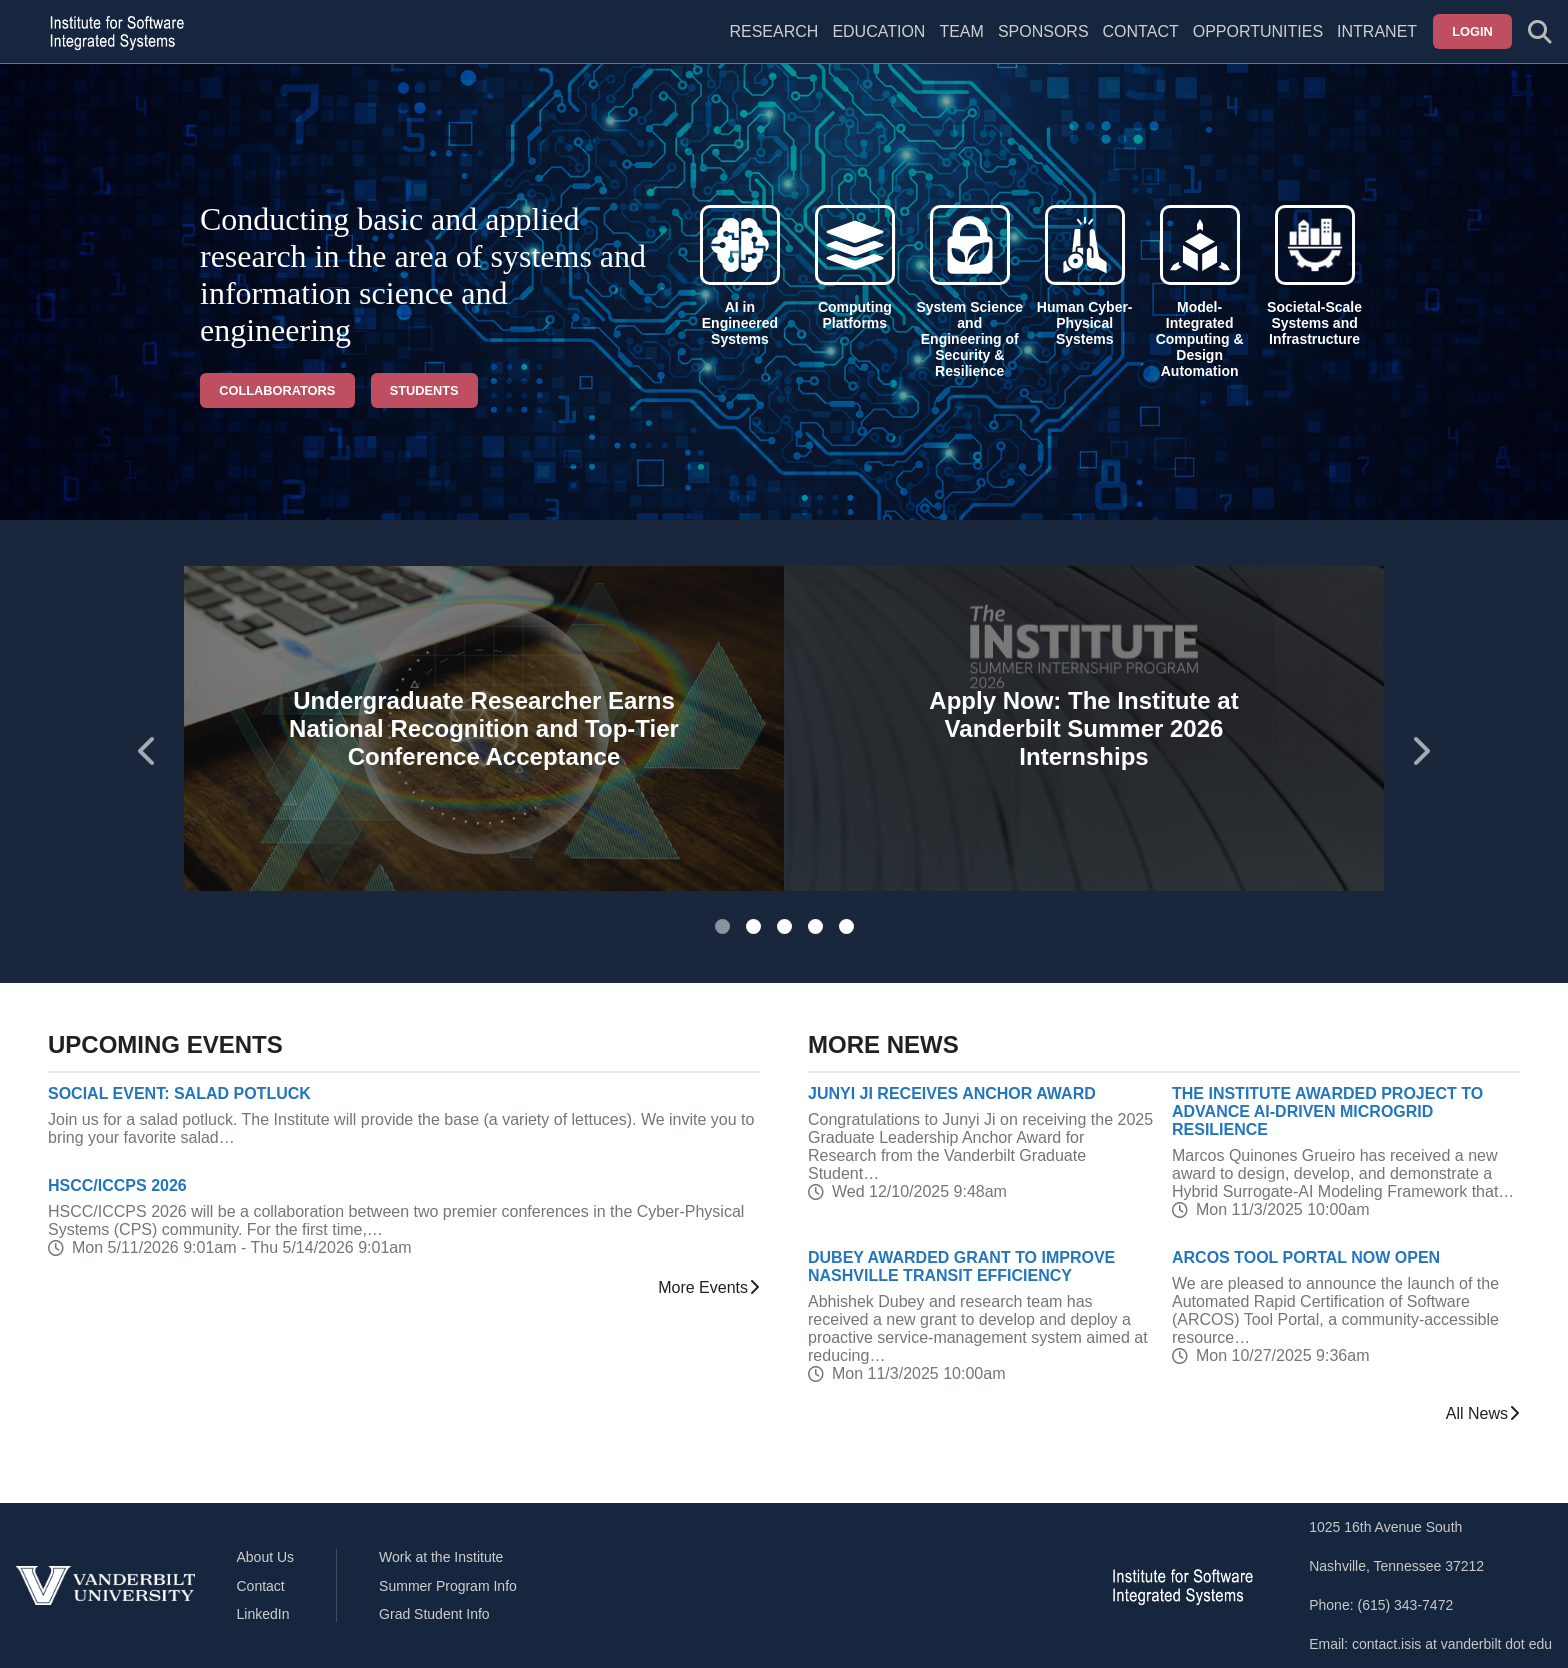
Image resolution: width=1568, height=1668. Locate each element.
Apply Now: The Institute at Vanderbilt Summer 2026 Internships (1083, 728)
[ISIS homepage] (112, 32)
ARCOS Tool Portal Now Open (1306, 1257)
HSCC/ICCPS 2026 (117, 1185)
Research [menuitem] (773, 31)
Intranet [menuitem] (1377, 31)
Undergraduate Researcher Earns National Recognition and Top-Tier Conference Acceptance (484, 728)
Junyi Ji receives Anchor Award (952, 1093)
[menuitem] (961, 44)
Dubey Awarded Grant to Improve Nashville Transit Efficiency (961, 1266)
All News (1483, 1414)
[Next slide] (1420, 751)
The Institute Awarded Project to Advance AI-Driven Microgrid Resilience (1327, 1111)
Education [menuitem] (878, 31)
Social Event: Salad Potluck (179, 1093)
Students (424, 390)
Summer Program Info (448, 1586)
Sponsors (1043, 31)
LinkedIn (263, 1614)
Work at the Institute (441, 1557)
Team (961, 31)
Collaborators (277, 390)
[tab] (722, 926)
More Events (709, 1288)
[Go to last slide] (148, 751)
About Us (266, 1557)
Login (1472, 31)
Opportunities (1258, 31)
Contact (1141, 31)
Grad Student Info (434, 1614)
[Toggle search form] (1540, 32)
